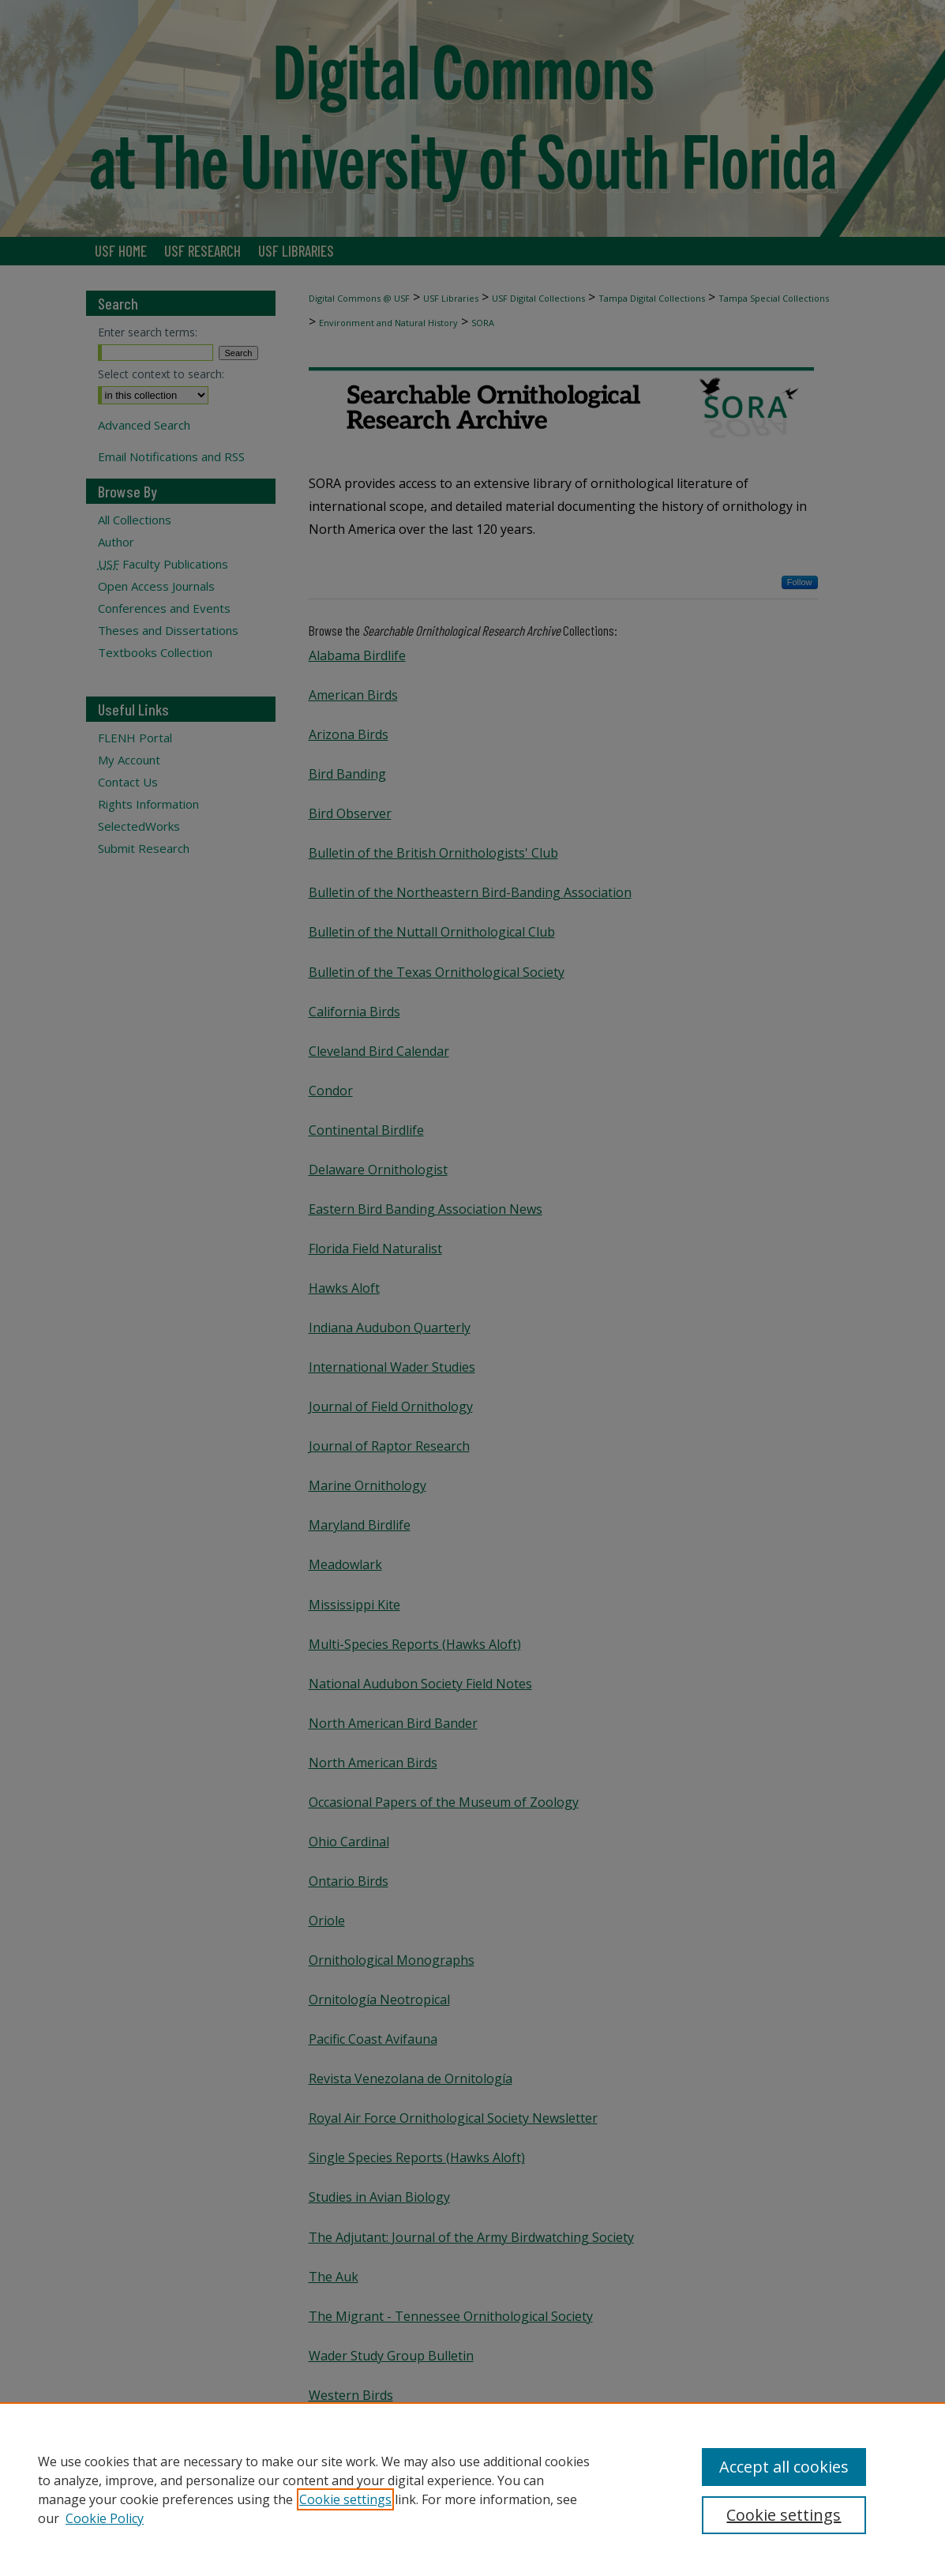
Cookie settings (345, 2499)
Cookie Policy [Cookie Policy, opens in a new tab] (105, 2518)
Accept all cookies (784, 2466)
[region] (472, 2489)
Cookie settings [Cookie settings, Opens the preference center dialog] (783, 2514)
